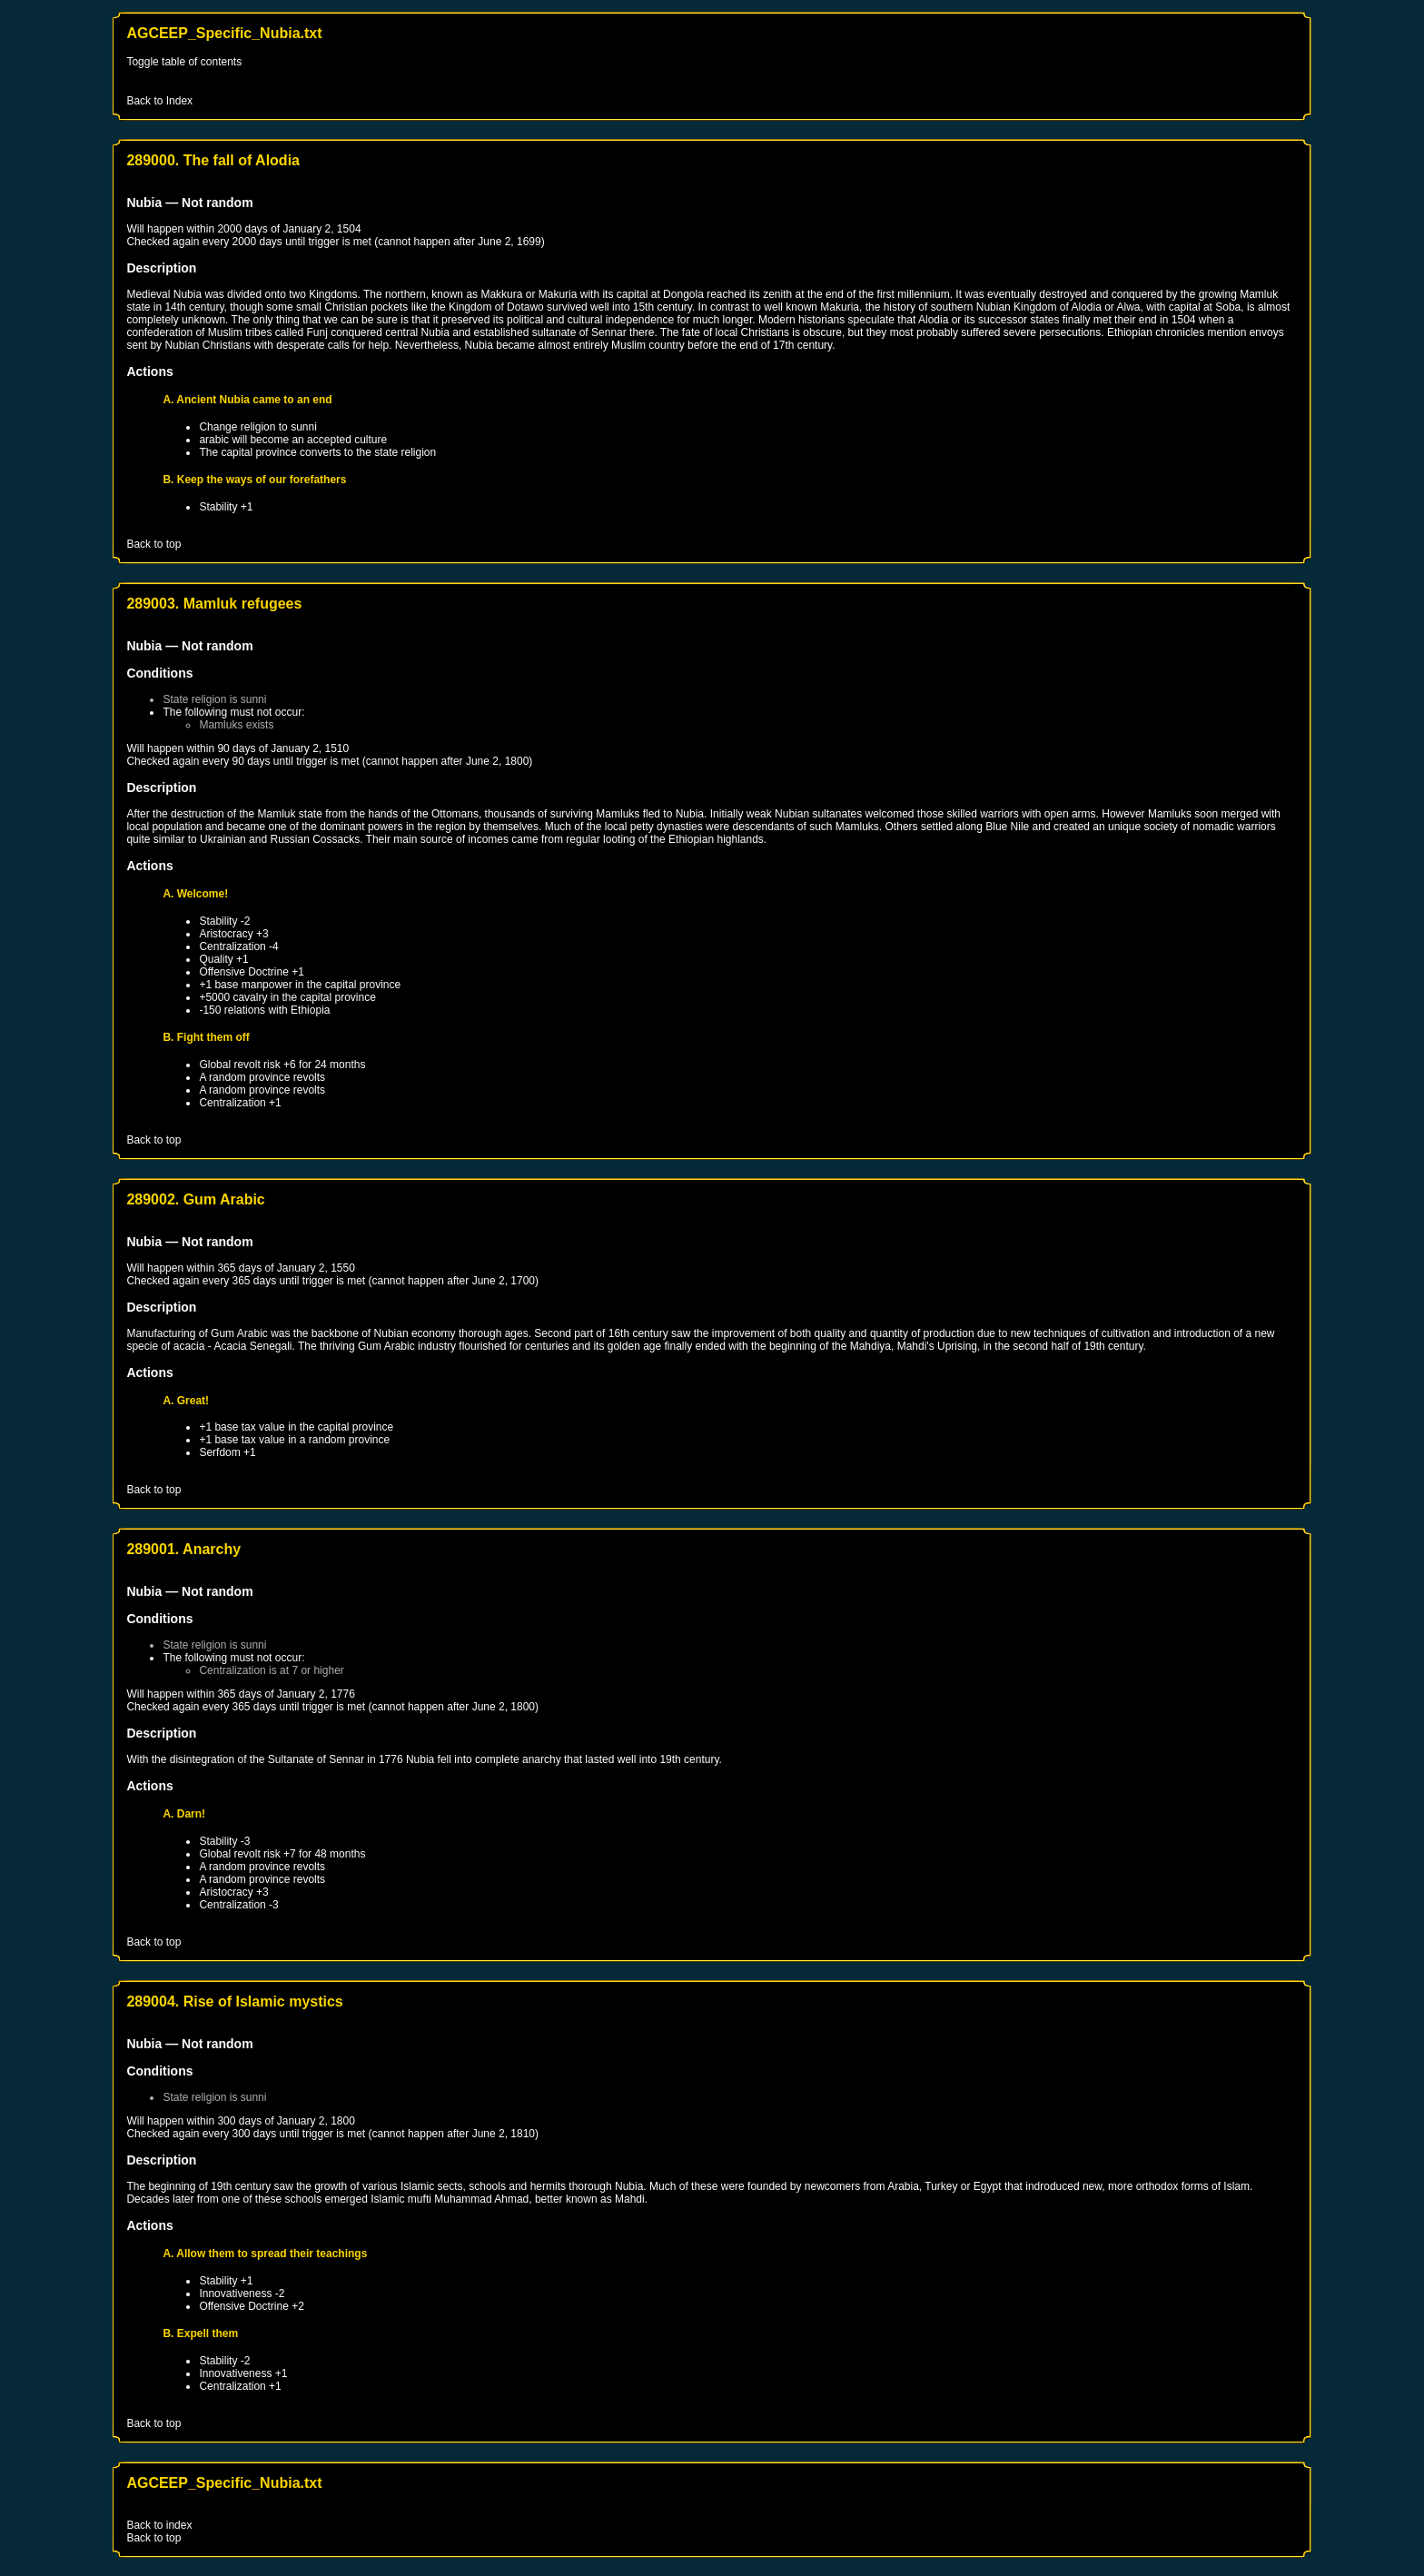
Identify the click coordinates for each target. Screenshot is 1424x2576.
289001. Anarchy (183, 1549)
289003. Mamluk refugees (214, 603)
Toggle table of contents (184, 61)
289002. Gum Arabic (195, 1199)
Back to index (159, 2525)
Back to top (153, 544)
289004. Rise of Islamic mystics (234, 2001)
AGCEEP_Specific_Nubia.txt (223, 33)
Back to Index (159, 100)
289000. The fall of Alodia (213, 160)
